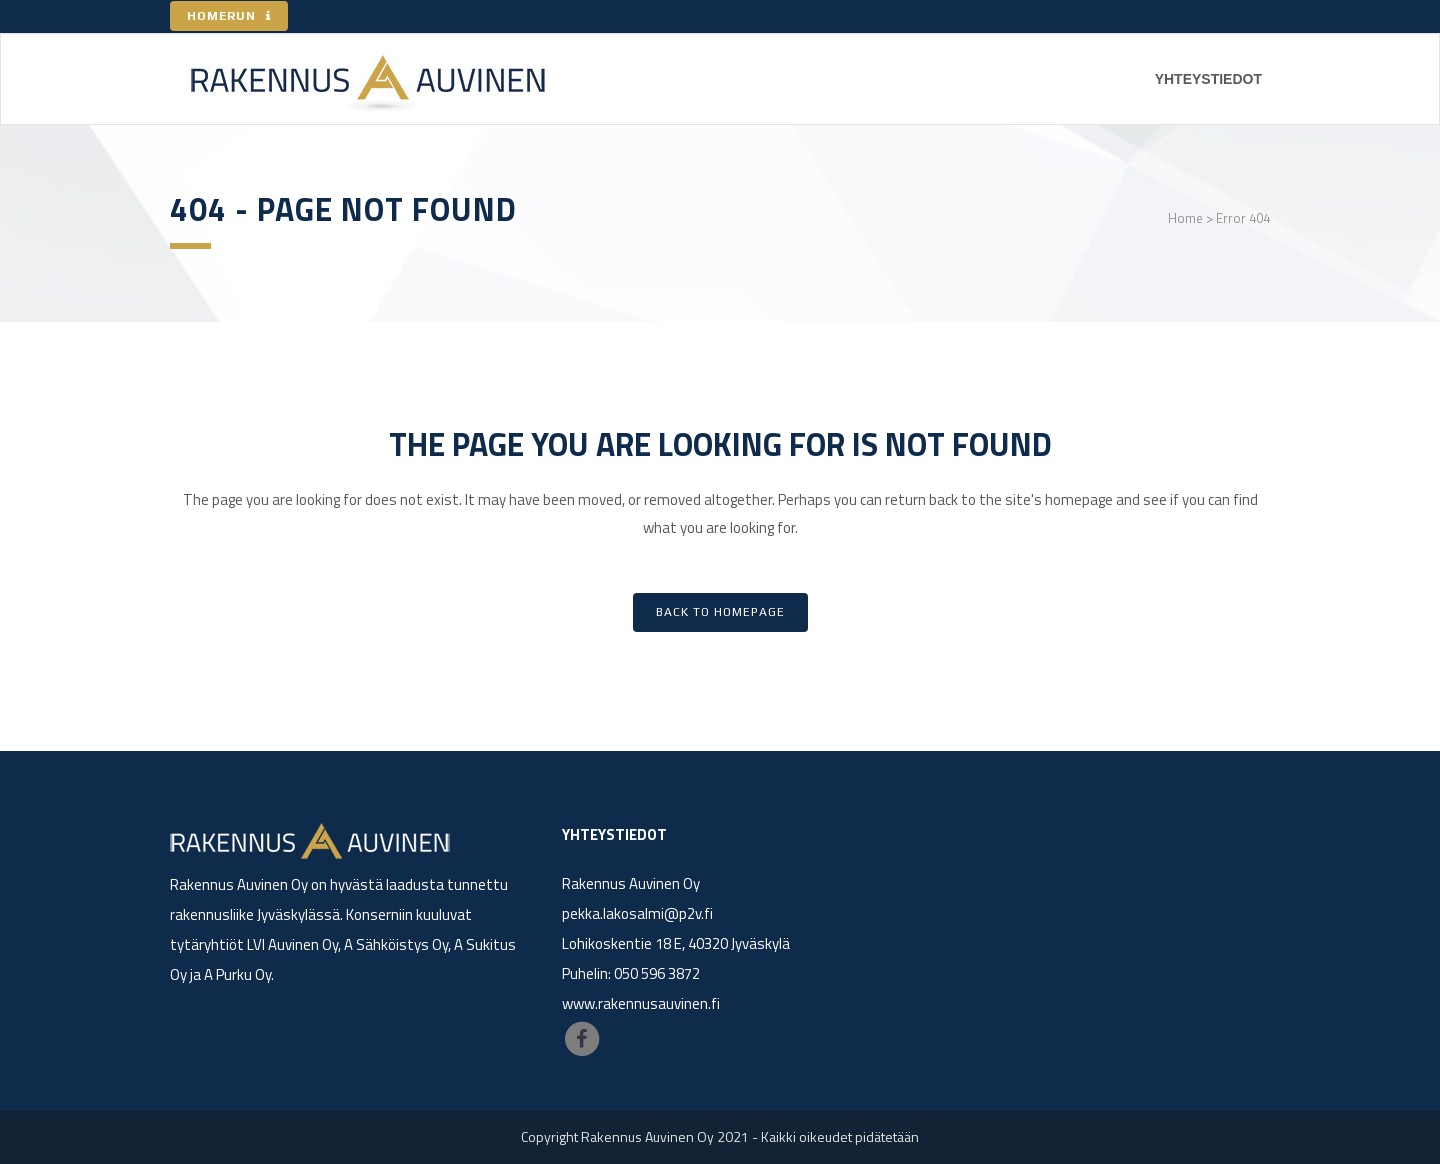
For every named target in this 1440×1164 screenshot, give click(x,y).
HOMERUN (229, 16)
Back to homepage (720, 612)
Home (1185, 218)
